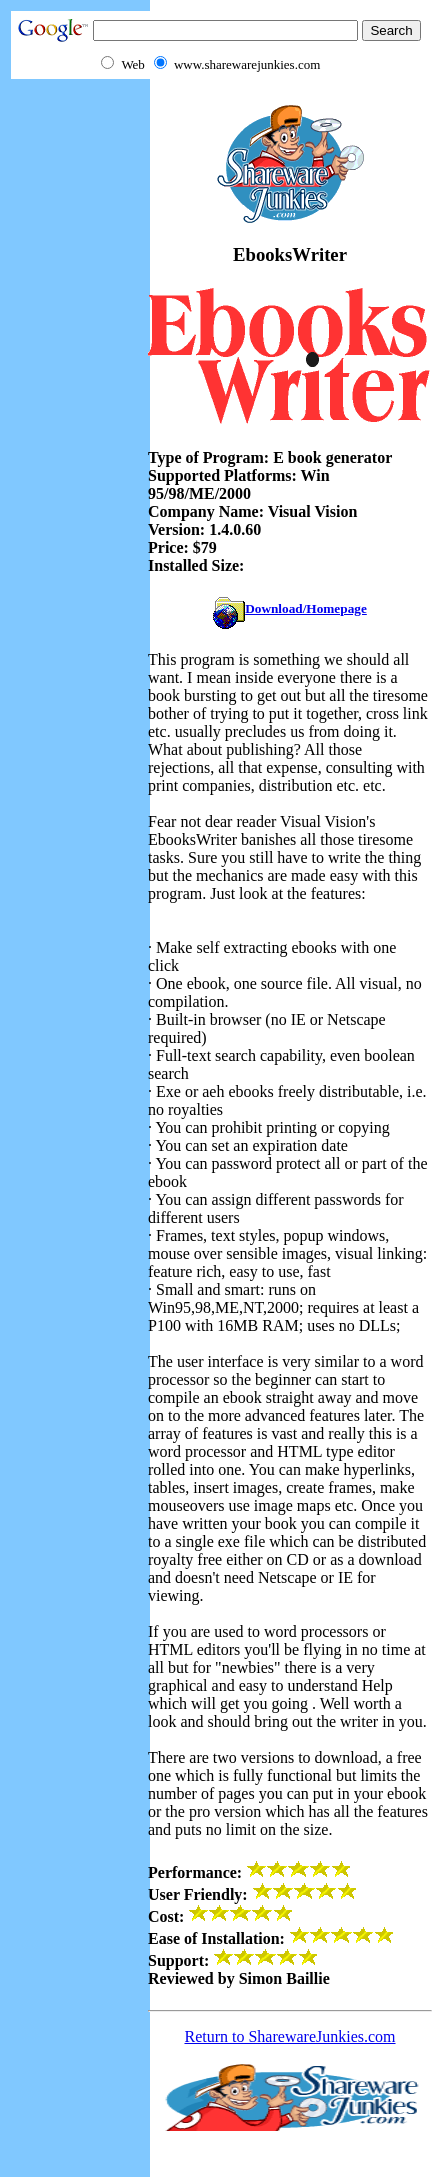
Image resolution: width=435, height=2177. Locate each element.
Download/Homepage (290, 608)
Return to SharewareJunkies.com (289, 2036)
